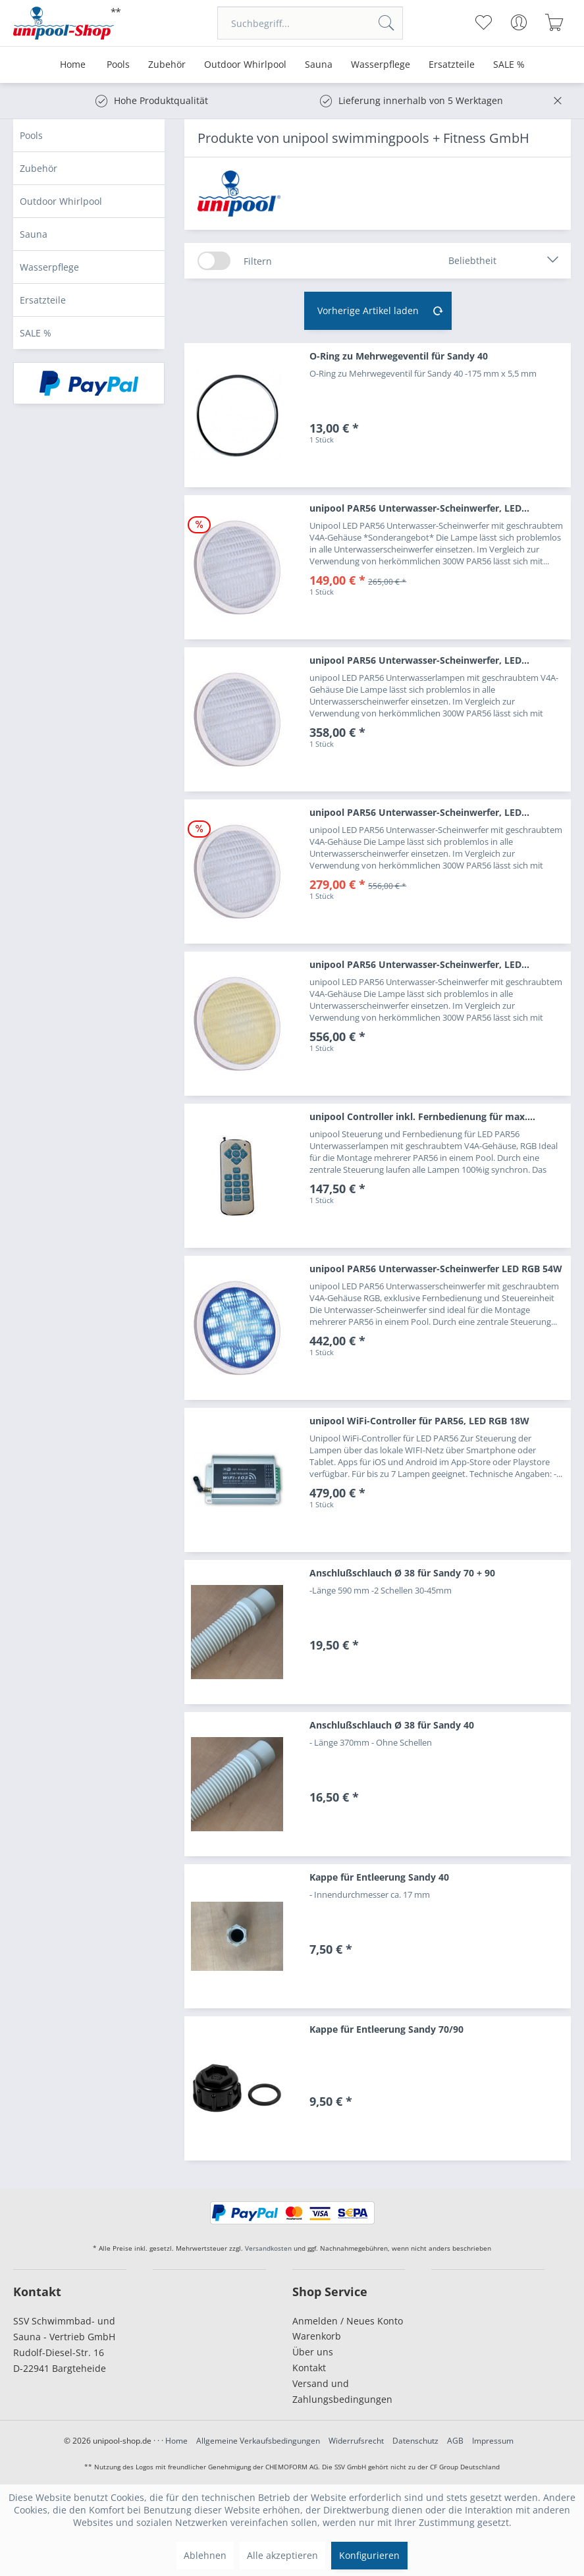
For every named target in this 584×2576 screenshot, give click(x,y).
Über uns (312, 2352)
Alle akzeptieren (282, 2555)
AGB (455, 2440)
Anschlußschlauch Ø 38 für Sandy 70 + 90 (402, 1573)
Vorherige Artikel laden (380, 308)
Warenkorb (316, 2336)
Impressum (493, 2440)
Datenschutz (415, 2440)
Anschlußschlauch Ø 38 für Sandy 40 (391, 1725)
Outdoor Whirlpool (61, 201)
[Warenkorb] (555, 22)
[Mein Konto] (519, 22)
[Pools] (118, 65)
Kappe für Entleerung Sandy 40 (379, 1877)
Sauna (33, 234)
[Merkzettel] (483, 22)
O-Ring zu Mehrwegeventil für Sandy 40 (398, 356)
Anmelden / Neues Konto (347, 2321)
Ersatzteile (43, 300)
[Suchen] (386, 23)
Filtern (258, 261)
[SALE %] (509, 65)
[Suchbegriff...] (310, 23)
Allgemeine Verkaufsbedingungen (258, 2440)
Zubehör (38, 168)
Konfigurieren (369, 2555)
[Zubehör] (167, 65)
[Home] (73, 65)
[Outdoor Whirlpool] (245, 65)
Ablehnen (205, 2555)
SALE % (35, 333)
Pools (31, 135)
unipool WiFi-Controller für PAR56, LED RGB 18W (419, 1420)
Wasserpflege (49, 267)
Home (176, 2440)
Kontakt (309, 2367)
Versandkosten (268, 2248)
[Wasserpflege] (380, 65)
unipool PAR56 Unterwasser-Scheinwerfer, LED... (419, 508)
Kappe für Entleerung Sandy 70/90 (386, 2029)
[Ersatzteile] (451, 65)
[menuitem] (310, 23)
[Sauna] (319, 65)
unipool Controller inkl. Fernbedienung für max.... (422, 1116)
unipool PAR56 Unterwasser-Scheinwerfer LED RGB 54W (435, 1268)
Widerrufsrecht (356, 2440)
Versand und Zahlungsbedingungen (342, 2391)
